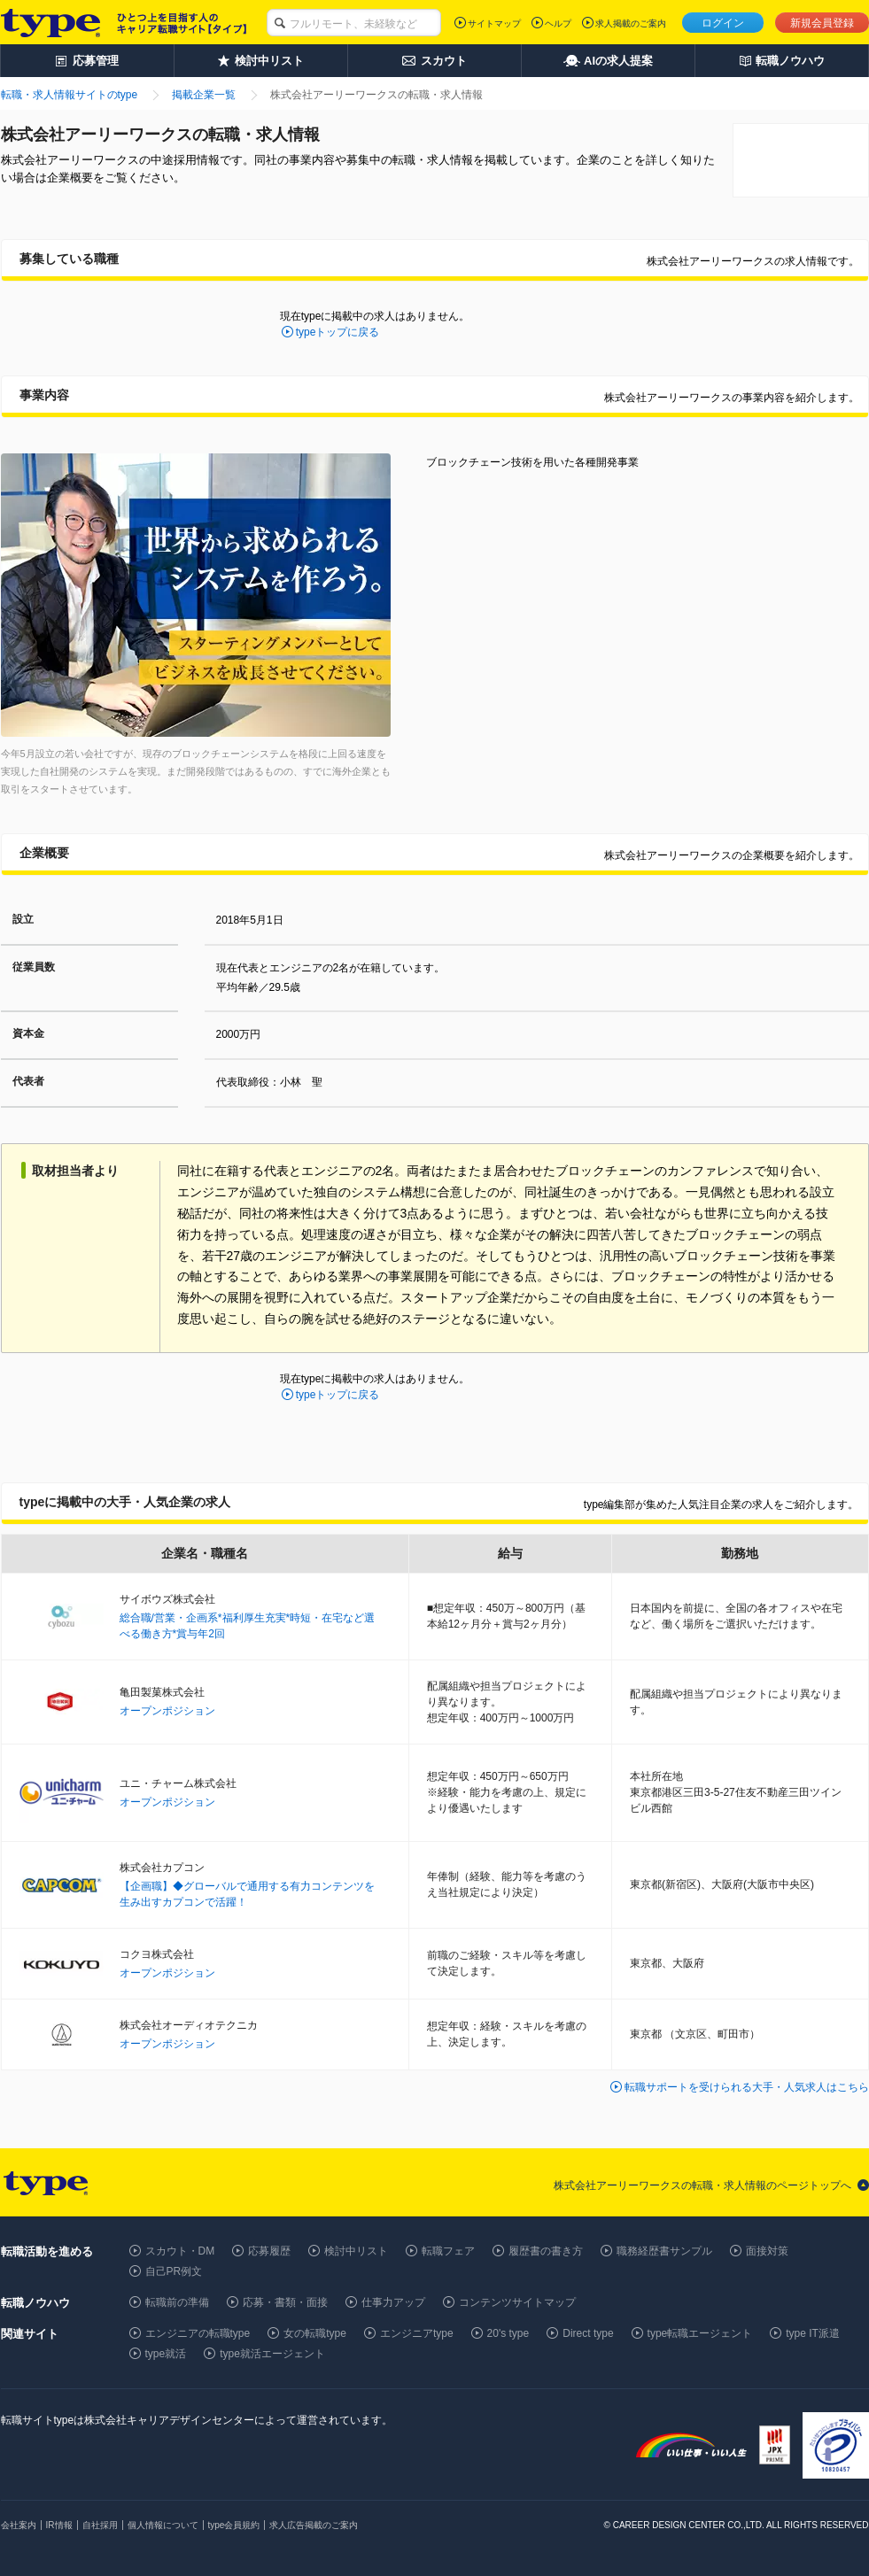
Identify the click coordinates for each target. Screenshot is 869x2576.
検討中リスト (356, 2251)
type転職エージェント (700, 2333)
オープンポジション (167, 1711)
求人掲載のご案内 (630, 23)
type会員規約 (234, 2525)
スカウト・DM (180, 2251)
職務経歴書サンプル (664, 2251)
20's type (508, 2333)
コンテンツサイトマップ (517, 2302)
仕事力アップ (393, 2302)
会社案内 (18, 2525)
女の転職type (314, 2333)
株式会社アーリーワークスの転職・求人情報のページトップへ (702, 2185)
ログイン (723, 23)
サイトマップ (494, 23)
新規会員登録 (822, 23)
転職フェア (448, 2251)
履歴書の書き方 (545, 2251)
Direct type (588, 2333)
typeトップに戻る (338, 332)
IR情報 (59, 2525)
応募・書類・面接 (285, 2302)
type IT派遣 (813, 2333)
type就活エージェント (272, 2354)
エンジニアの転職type (198, 2333)
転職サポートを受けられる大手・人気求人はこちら (747, 2087)
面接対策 (767, 2251)
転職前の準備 (177, 2302)
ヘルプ (558, 23)
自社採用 (100, 2525)
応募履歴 (269, 2251)
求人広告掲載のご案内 (313, 2525)
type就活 (166, 2354)
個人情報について (163, 2525)
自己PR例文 (174, 2271)
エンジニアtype (417, 2333)
